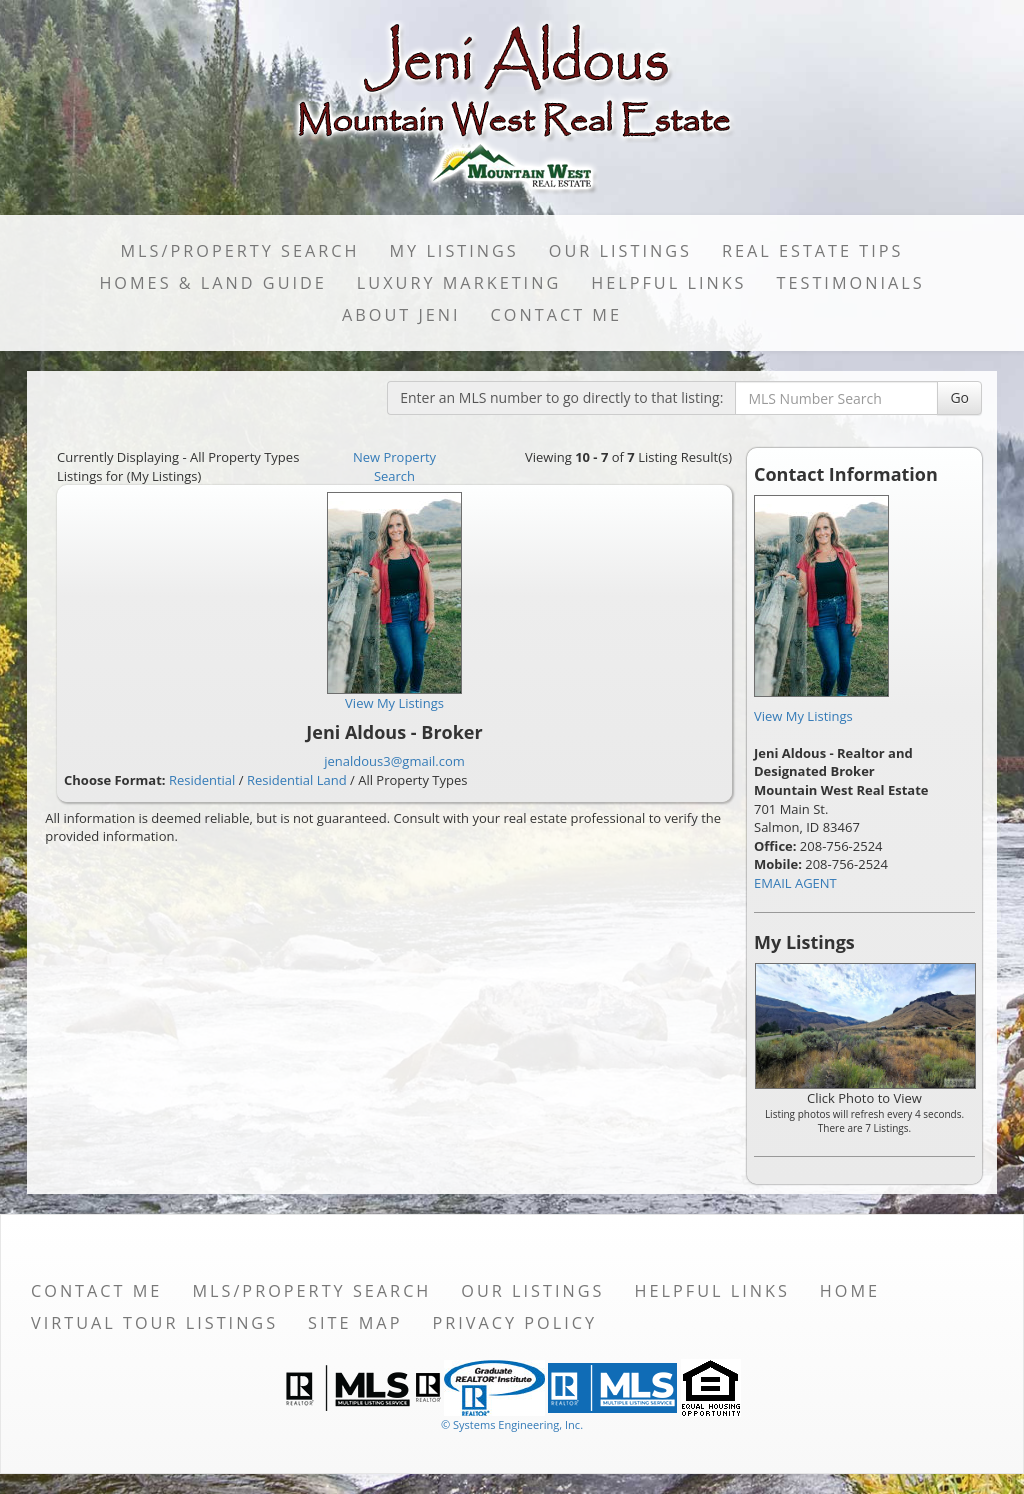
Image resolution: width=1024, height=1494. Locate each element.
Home (850, 1291)
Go (959, 397)
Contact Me (556, 315)
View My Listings (803, 716)
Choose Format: (115, 780)
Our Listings (620, 251)
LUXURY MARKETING (459, 283)
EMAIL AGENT (795, 883)
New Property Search (394, 466)
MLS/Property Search (240, 251)
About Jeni (401, 315)
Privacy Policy (514, 1323)
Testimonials (851, 283)
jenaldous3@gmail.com (394, 761)
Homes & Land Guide (212, 283)
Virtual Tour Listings (154, 1323)
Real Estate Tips (813, 251)
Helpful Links (668, 283)
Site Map (355, 1323)
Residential (202, 780)
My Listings (453, 251)
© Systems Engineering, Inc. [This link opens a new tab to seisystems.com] (512, 1424)
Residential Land (297, 780)
